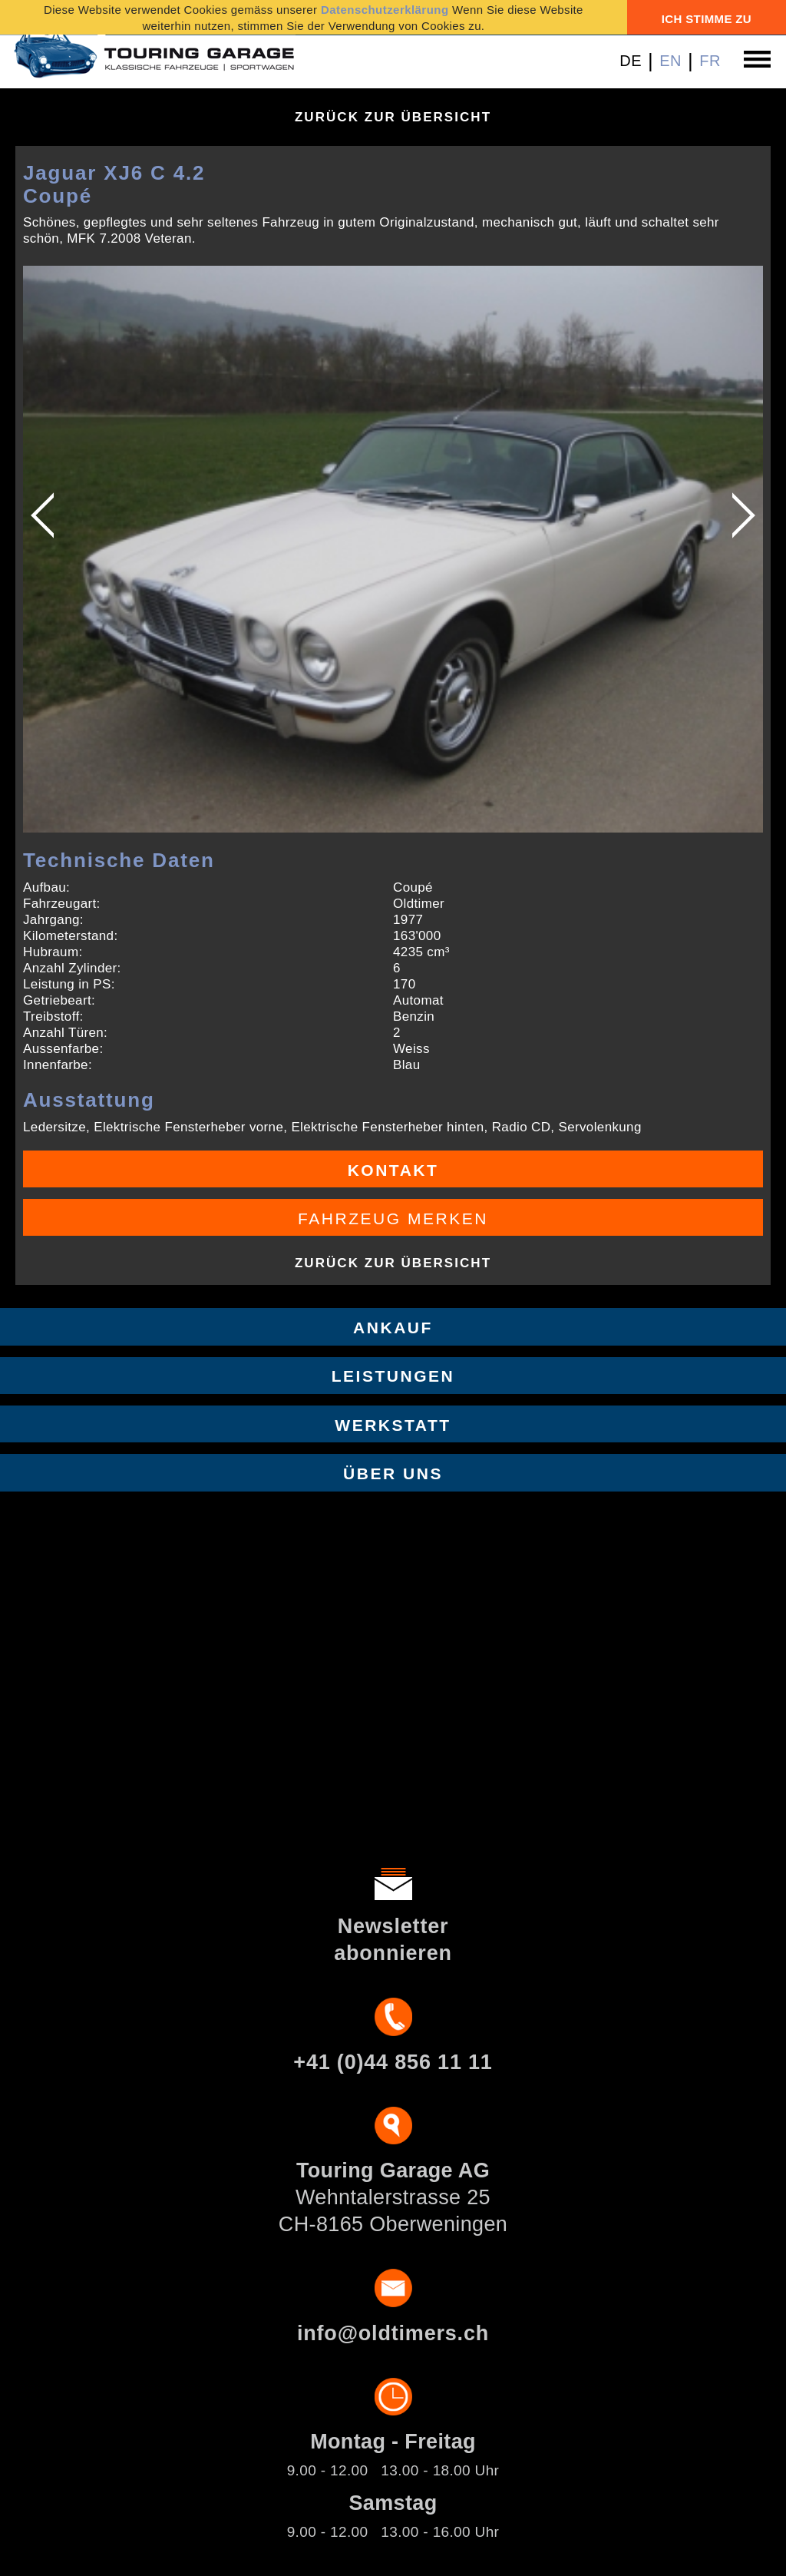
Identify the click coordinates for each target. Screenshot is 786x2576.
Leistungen (393, 1376)
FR (710, 60)
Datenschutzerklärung (385, 9)
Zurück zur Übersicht (393, 117)
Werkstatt (393, 1425)
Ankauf (393, 1327)
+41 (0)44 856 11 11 (392, 2062)
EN (670, 60)
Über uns (393, 1473)
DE (630, 60)
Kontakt (393, 1170)
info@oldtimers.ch (393, 2333)
